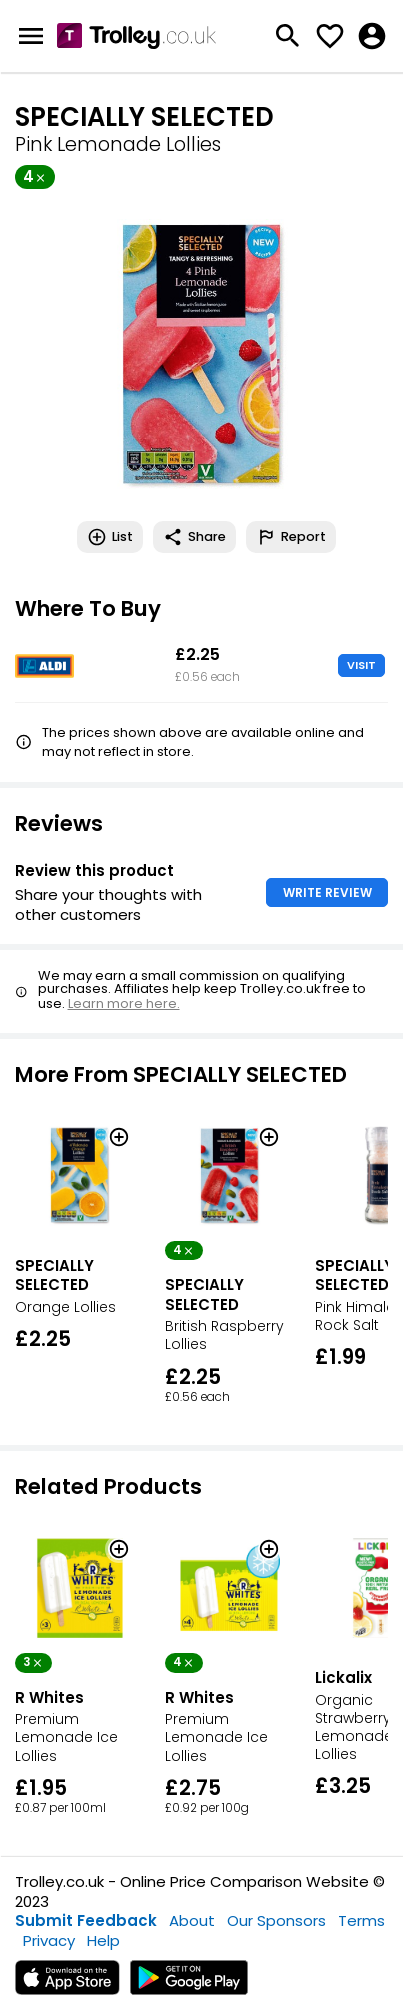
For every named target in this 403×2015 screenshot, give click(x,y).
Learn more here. (124, 1003)
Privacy (49, 1940)
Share (194, 537)
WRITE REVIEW (327, 892)
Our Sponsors (276, 1920)
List (110, 537)
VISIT (361, 665)
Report (291, 537)
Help (103, 1940)
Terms (361, 1920)
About (192, 1920)
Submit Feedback (86, 1920)
